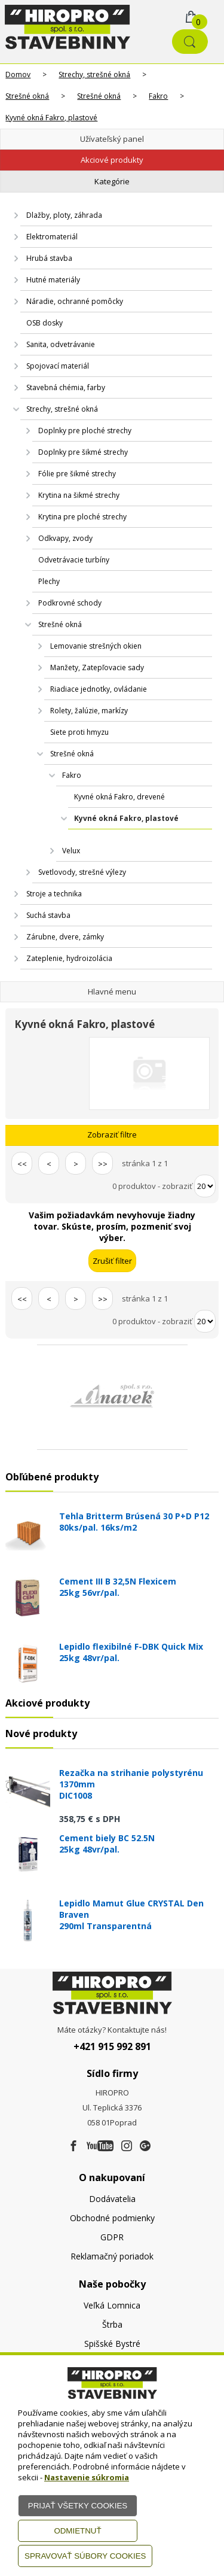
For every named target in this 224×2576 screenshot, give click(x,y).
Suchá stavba (48, 915)
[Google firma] (145, 2146)
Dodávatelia (112, 2198)
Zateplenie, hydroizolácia (69, 958)
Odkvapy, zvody (65, 538)
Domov (17, 74)
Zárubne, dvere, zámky (65, 937)
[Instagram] (126, 2146)
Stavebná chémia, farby (65, 387)
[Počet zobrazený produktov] (205, 1186)
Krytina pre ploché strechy (82, 517)
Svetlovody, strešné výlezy (82, 872)
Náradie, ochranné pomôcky (74, 301)
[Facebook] (73, 2146)
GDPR (112, 2237)
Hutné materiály (53, 280)
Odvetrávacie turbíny (73, 560)
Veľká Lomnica (112, 2305)
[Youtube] (100, 2146)
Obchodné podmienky (112, 2218)
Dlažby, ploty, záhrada (64, 215)
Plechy (49, 581)
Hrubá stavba (49, 258)
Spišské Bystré (112, 2343)
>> (103, 1163)
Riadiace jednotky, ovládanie (98, 689)
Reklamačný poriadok (112, 2256)
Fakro (158, 96)
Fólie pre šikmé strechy (77, 474)
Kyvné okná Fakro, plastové (51, 117)
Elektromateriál (52, 237)
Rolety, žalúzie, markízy (89, 710)
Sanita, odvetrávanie (60, 344)
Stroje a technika (54, 894)
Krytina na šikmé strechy (78, 495)
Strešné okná (27, 96)
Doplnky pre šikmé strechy (83, 452)
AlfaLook (164, 834)
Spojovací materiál (57, 366)
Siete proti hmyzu (79, 732)
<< (22, 1163)
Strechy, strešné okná (94, 74)
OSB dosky (44, 323)
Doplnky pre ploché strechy (84, 430)
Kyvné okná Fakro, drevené (119, 797)
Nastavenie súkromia (86, 2477)
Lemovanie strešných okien (96, 646)
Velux (71, 851)
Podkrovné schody (70, 603)
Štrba (112, 2324)
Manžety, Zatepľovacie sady (97, 667)
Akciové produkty (112, 159)
